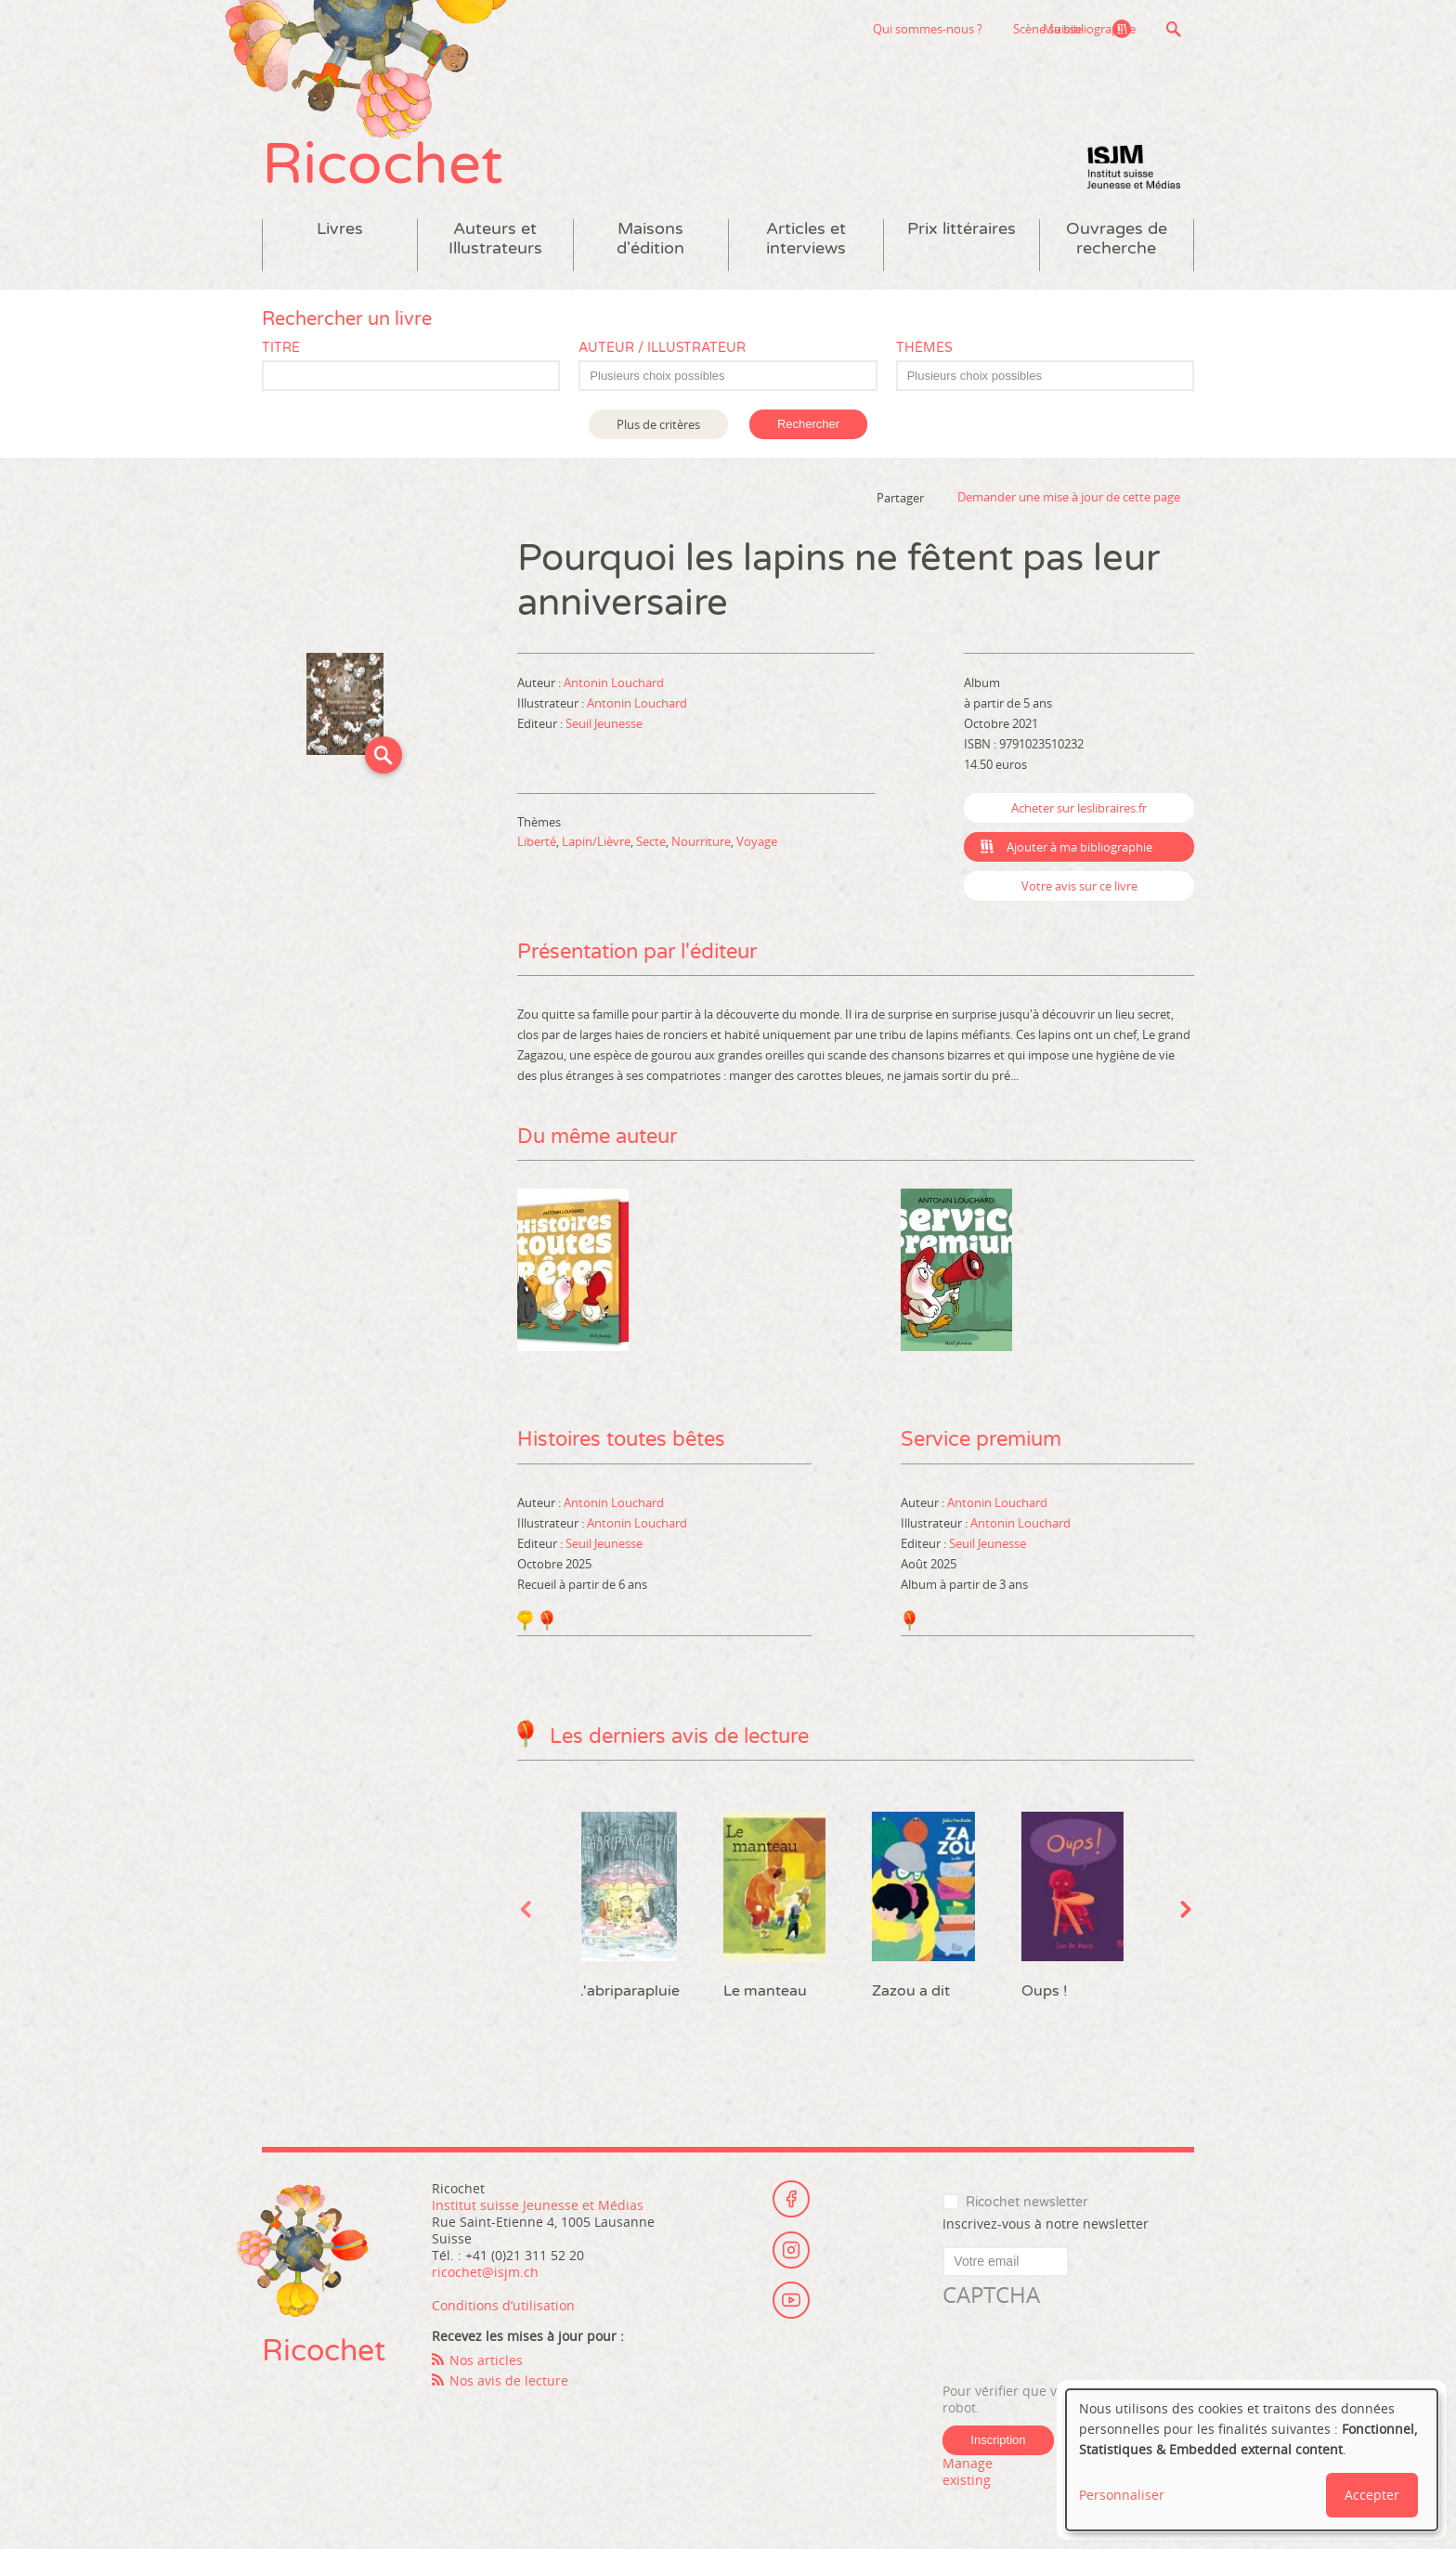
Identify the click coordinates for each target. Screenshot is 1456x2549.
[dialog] (1251, 2459)
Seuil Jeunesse (604, 723)
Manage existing (967, 2470)
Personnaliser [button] (1121, 2494)
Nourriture (701, 841)
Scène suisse (954, 28)
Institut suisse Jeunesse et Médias (1133, 167)
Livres (340, 229)
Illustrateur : (552, 703)
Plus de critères (658, 424)
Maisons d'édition (650, 238)
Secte (651, 841)
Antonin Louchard (614, 682)
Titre (281, 348)
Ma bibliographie (1089, 28)
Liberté (536, 841)
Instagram (791, 2249)
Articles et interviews (806, 238)
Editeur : (541, 723)
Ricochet (382, 165)
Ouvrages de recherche (1116, 238)
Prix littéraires (961, 229)
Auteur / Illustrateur (662, 348)
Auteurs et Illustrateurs (495, 238)
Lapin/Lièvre (596, 841)
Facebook (791, 2198)
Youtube (791, 2300)
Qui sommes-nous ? (835, 28)
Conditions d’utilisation (503, 2304)
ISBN (977, 743)
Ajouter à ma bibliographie (1079, 847)
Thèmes (924, 348)
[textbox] (737, 376)
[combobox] (727, 375)
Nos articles (486, 2359)
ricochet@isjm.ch (485, 2271)
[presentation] (1083, 2345)
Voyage (756, 841)
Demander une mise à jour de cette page (1068, 497)
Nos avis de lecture (508, 2379)
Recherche (1173, 29)
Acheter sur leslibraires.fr (1079, 808)
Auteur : (540, 682)
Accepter (1372, 2494)
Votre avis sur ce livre (1079, 886)
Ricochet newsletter (1026, 2201)
